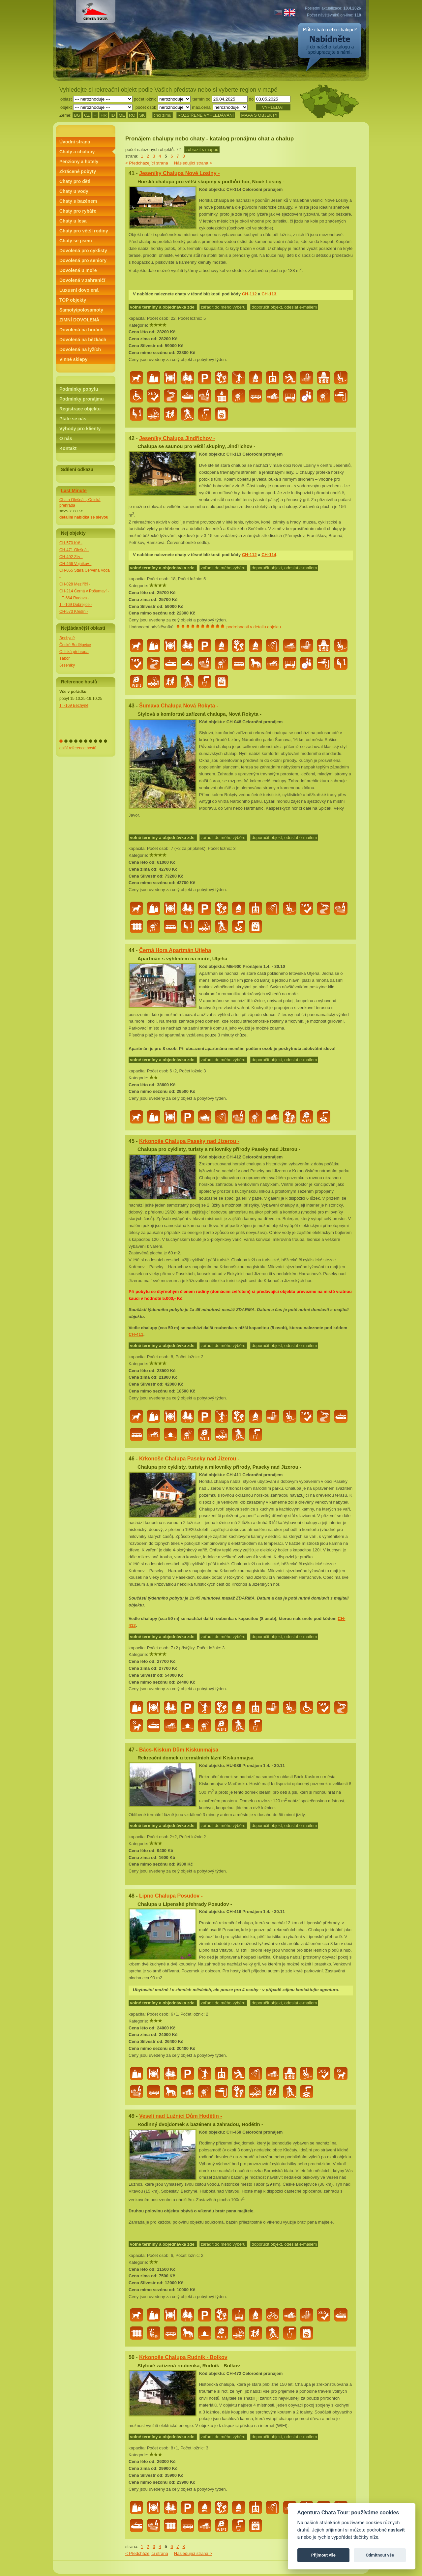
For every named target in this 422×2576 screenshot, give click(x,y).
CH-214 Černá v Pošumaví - (84, 591)
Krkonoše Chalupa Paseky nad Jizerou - (189, 1141)
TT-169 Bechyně (73, 705)
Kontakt (67, 448)
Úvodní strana (74, 141)
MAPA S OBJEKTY (259, 115)
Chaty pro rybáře (77, 211)
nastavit (396, 2530)
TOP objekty (72, 300)
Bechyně (67, 638)
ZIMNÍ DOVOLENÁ (79, 319)
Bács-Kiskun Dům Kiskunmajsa (178, 1749)
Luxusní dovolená (79, 290)
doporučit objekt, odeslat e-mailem (284, 307)
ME (122, 115)
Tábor (64, 658)
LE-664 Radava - (74, 598)
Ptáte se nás (72, 418)
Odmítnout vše (380, 2555)
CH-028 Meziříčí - (74, 584)
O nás (65, 438)
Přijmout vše (323, 2555)
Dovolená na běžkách (82, 339)
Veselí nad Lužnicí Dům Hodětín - (180, 2116)
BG (77, 115)
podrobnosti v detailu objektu (253, 626)
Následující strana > (193, 163)
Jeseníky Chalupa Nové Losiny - (179, 173)
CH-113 (268, 293)
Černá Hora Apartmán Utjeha (175, 950)
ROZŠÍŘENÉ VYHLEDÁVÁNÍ (206, 115)
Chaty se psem (75, 240)
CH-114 (268, 554)
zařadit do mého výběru (223, 307)
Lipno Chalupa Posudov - (171, 1896)
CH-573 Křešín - (73, 611)
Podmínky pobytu (78, 389)
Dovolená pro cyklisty (83, 250)
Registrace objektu (80, 408)
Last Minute (74, 490)
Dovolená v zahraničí (82, 280)
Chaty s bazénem (78, 201)
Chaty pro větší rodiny (83, 230)
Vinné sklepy (73, 359)
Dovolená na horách (81, 329)
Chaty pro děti (74, 181)
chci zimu (162, 115)
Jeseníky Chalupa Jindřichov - (177, 438)
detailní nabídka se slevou (83, 517)
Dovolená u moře (78, 270)
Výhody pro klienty (80, 428)
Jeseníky (67, 665)
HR (104, 115)
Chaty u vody (73, 191)
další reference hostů (77, 748)
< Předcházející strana (146, 163)
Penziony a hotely (78, 161)
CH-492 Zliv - (71, 556)
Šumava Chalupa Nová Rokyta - (178, 705)
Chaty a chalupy (77, 151)
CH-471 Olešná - (74, 550)
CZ (87, 115)
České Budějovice (75, 645)
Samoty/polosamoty (81, 310)
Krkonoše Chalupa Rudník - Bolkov (183, 2357)
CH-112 (249, 293)
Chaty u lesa (72, 221)
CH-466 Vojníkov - (75, 563)
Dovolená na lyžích (80, 349)
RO (132, 115)
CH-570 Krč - (70, 543)
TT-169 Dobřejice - (75, 604)
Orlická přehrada (74, 651)
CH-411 (136, 1334)
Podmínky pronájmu (81, 399)
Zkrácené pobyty (77, 171)
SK (142, 115)
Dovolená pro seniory (82, 260)
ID (112, 115)
